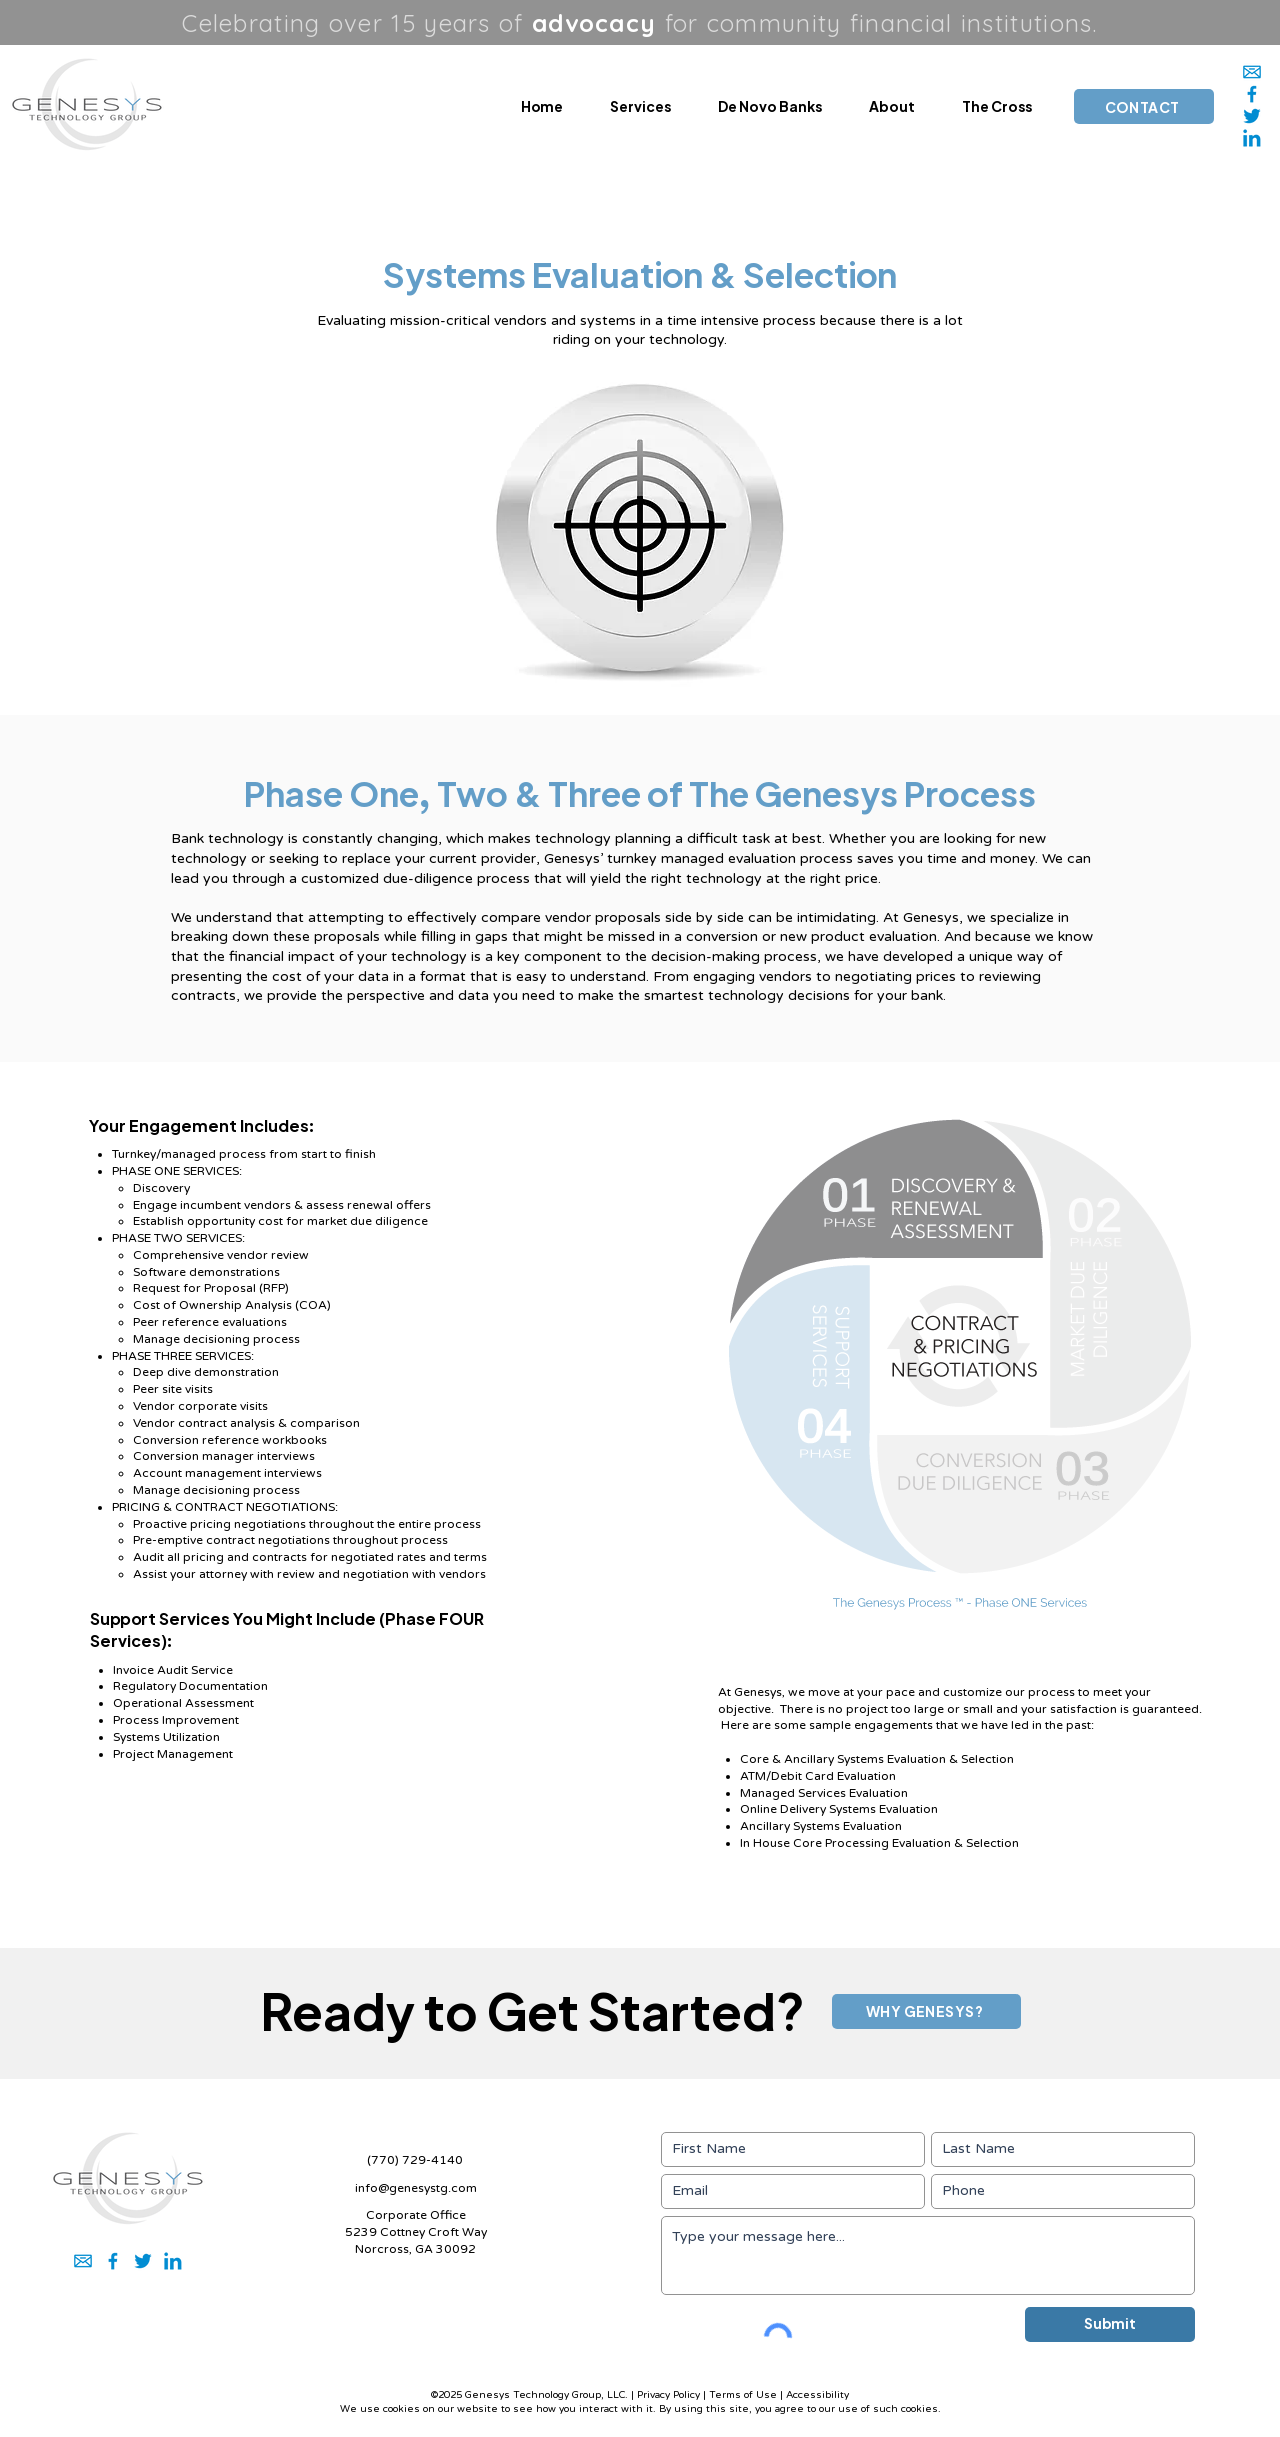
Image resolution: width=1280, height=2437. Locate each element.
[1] (1252, 72)
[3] (1252, 116)
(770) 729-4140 (415, 2160)
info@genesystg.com (416, 2188)
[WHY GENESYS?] (926, 2011)
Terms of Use (743, 2395)
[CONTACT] (1144, 106)
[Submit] (1110, 2324)
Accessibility (817, 2395)
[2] (1252, 138)
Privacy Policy (668, 2395)
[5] (1252, 94)
